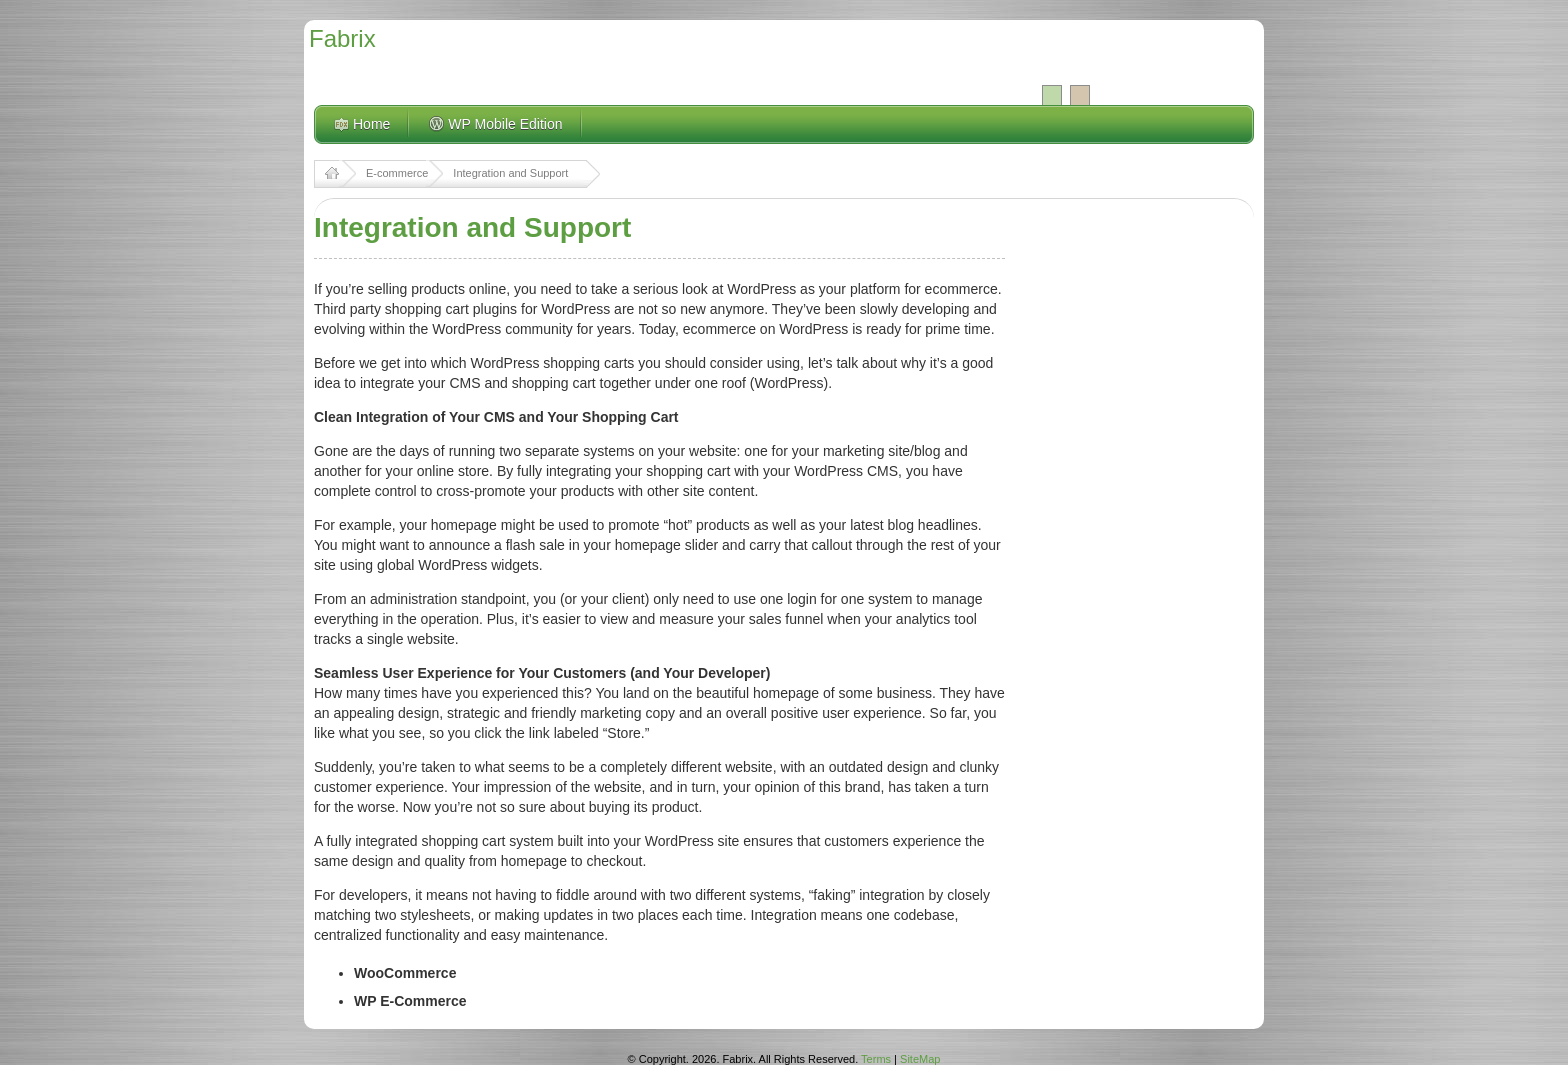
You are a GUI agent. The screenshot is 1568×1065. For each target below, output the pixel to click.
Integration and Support (510, 173)
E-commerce (397, 173)
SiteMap (920, 1059)
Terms (876, 1059)
